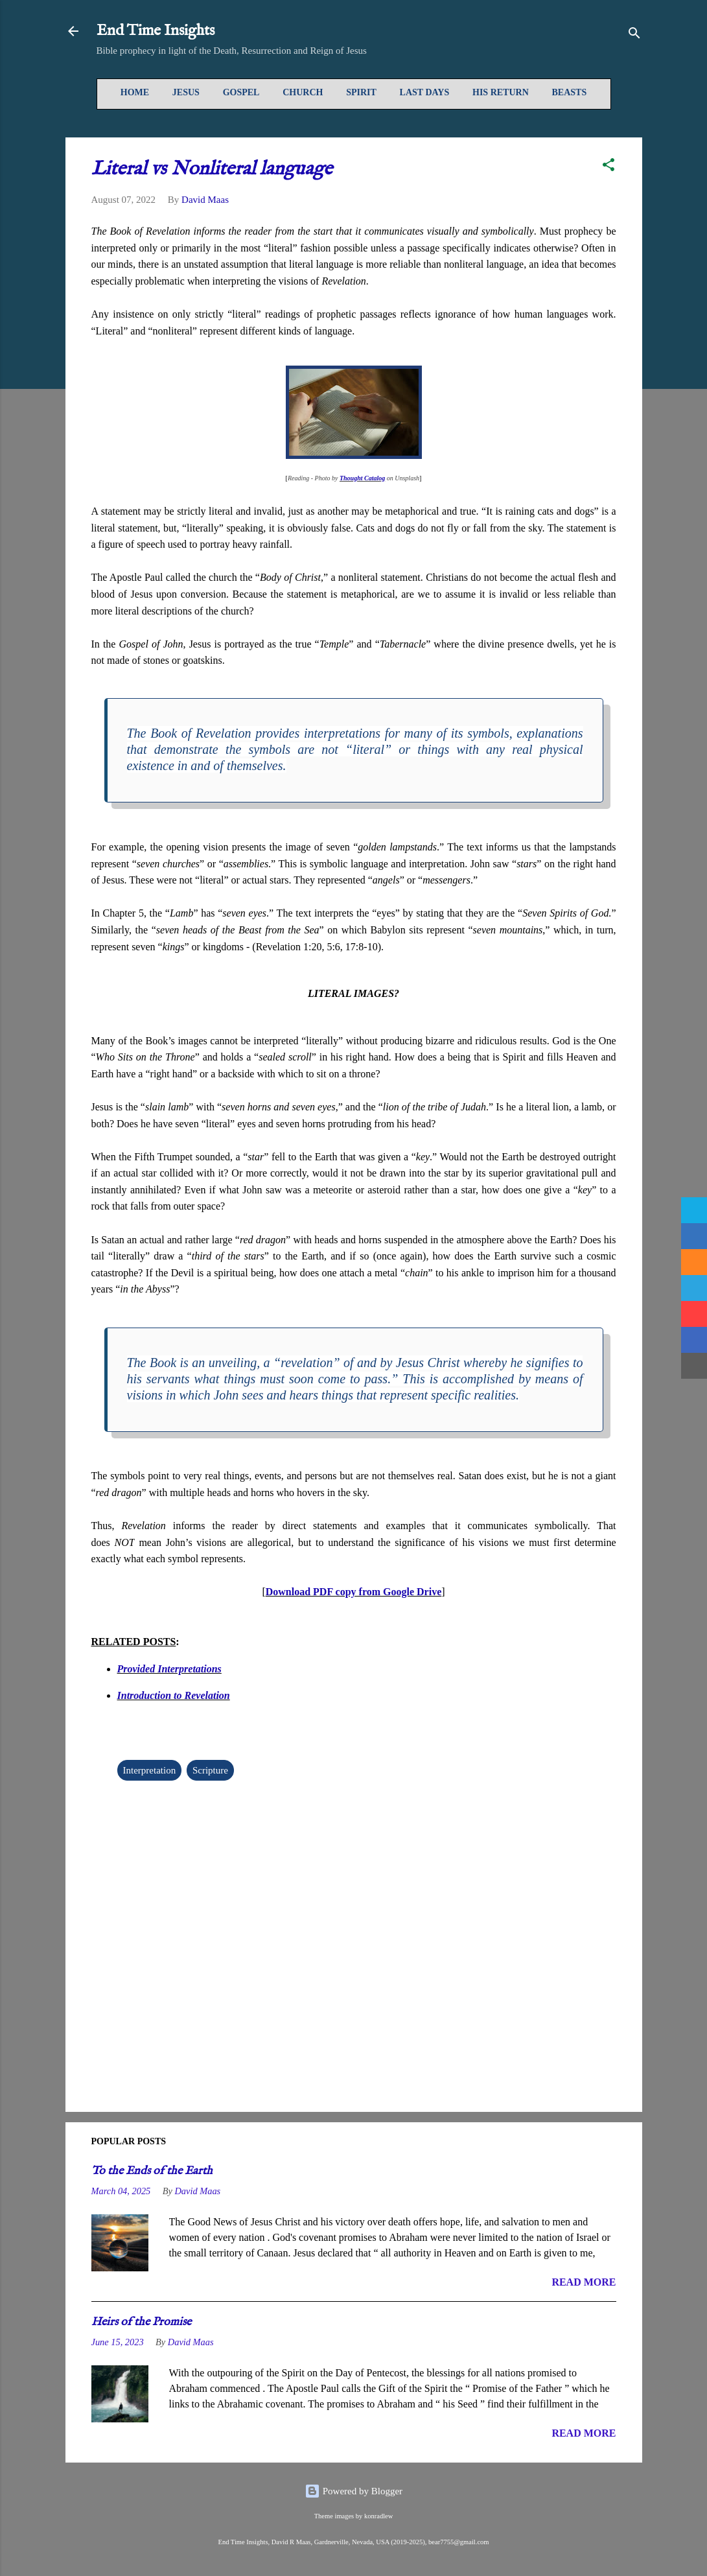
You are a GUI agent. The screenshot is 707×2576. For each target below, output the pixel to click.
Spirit (361, 92)
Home (135, 92)
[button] (608, 167)
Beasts (569, 92)
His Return (500, 92)
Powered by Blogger (353, 2491)
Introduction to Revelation (173, 1695)
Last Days (425, 92)
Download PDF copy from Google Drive (354, 1591)
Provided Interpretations (169, 1668)
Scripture (210, 1770)
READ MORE (583, 2282)
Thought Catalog (362, 478)
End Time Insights (155, 31)
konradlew (378, 2516)
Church (303, 92)
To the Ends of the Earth (152, 2171)
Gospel (241, 92)
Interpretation (149, 1770)
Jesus (186, 92)
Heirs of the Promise (141, 2322)
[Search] (634, 35)
